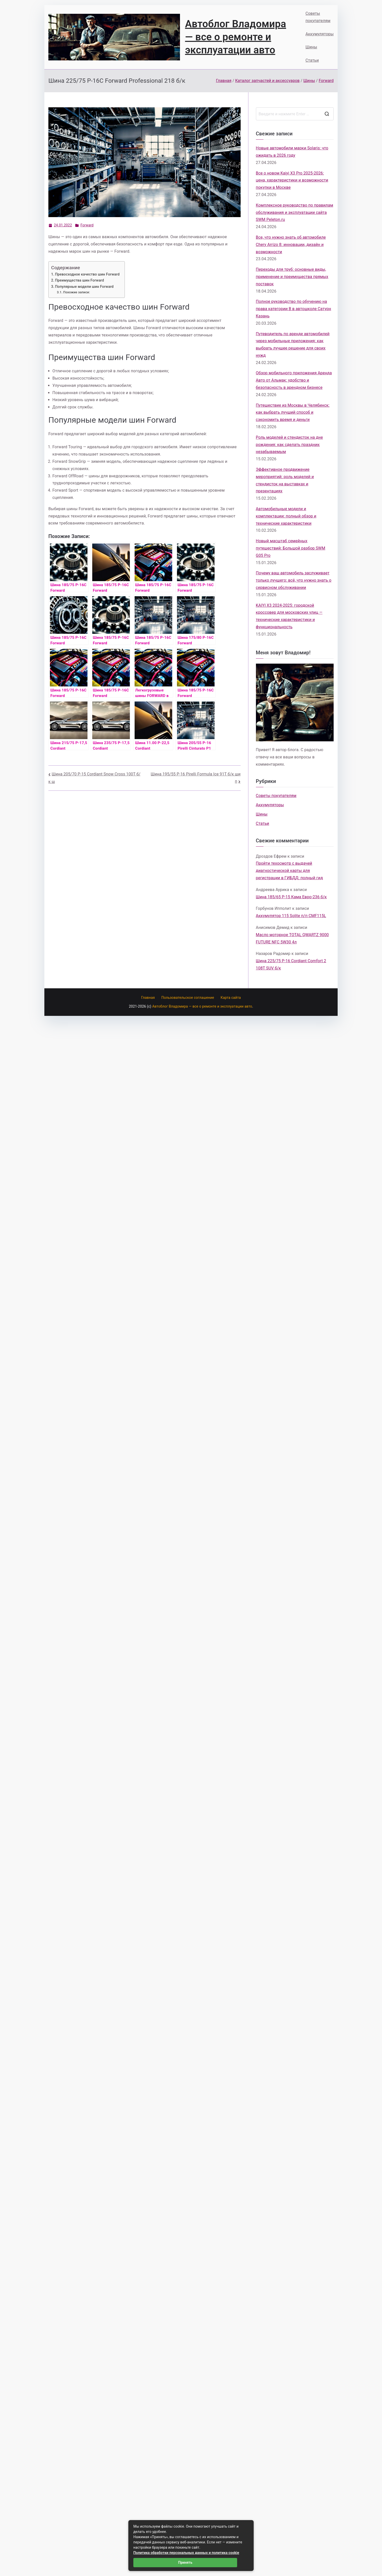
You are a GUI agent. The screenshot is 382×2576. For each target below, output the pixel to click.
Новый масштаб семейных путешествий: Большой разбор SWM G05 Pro (290, 548)
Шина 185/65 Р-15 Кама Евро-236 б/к (291, 897)
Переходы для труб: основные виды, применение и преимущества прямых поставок (292, 276)
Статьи (312, 60)
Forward (86, 225)
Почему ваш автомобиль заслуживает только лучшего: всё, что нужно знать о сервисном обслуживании (294, 580)
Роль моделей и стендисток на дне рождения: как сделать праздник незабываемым (289, 444)
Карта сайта (231, 998)
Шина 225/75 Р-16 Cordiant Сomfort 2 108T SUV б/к (291, 964)
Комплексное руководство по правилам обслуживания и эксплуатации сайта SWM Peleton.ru (294, 212)
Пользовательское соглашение (187, 998)
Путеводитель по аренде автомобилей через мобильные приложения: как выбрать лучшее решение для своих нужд (293, 344)
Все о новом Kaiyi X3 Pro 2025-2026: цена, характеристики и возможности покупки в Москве (292, 180)
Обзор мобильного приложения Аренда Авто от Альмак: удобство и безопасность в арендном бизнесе (294, 380)
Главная (148, 998)
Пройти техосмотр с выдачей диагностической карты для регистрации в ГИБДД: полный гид (289, 870)
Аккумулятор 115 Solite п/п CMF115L (291, 915)
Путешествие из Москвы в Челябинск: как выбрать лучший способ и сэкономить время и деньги (293, 412)
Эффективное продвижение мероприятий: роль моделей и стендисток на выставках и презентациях (285, 480)
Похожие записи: (76, 292)
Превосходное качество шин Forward (87, 274)
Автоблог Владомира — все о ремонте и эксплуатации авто (235, 37)
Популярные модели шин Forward (84, 287)
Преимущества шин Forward (79, 280)
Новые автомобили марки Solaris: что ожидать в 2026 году (292, 152)
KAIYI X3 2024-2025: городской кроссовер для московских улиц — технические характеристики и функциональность (289, 616)
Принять (185, 2562)
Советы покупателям (318, 17)
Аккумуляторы (320, 34)
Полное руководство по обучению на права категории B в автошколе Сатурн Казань (293, 308)
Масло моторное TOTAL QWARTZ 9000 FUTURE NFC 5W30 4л (292, 938)
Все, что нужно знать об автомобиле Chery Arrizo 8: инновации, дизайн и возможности (291, 244)
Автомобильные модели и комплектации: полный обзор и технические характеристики (286, 516)
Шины (311, 47)
